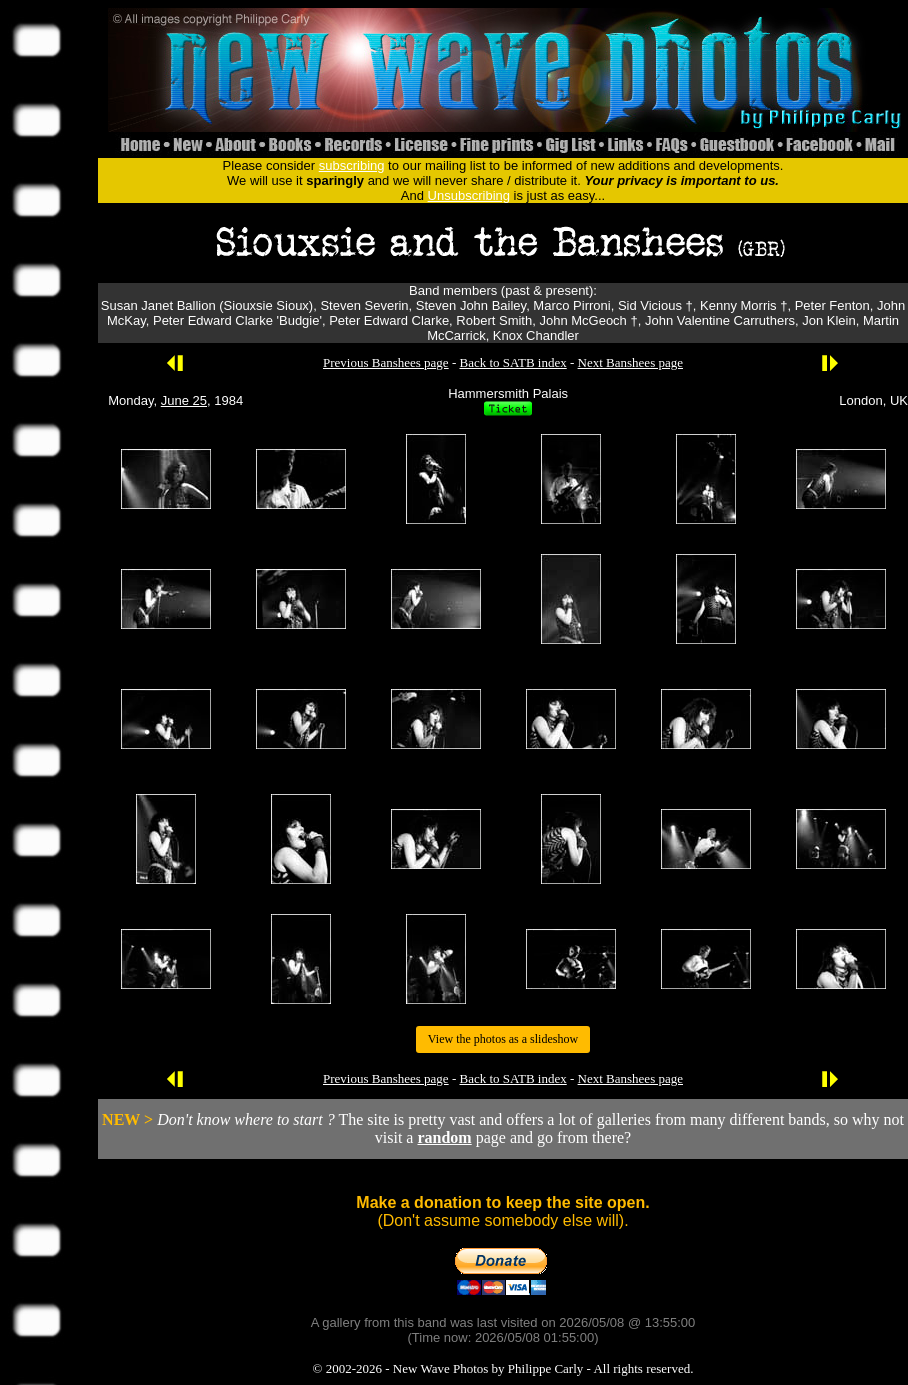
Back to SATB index (512, 362)
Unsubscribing (469, 195)
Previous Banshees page (386, 362)
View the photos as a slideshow (503, 1039)
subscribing (352, 165)
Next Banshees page (630, 362)
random (444, 1137)
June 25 (184, 400)
